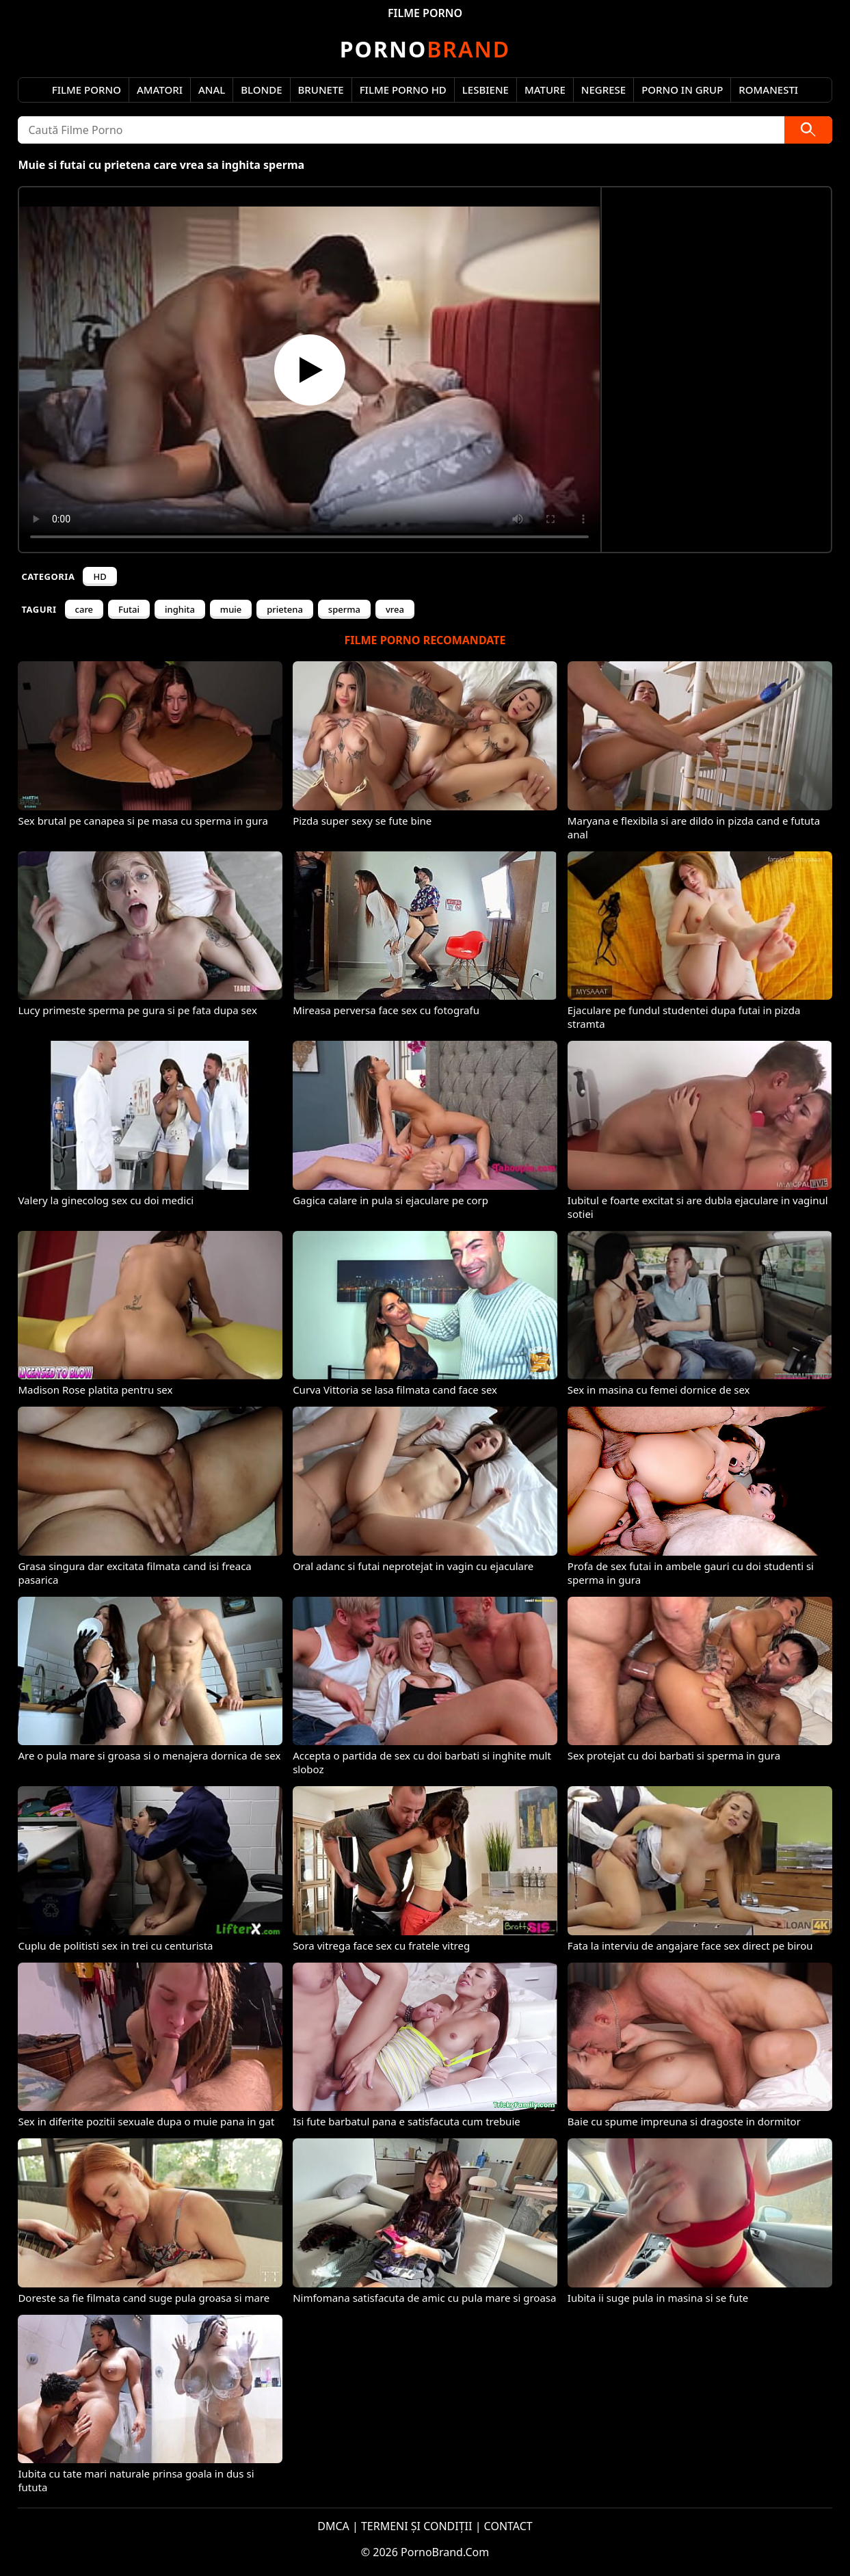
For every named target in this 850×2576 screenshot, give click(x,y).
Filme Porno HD (403, 89)
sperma (344, 609)
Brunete (321, 89)
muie (230, 609)
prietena (285, 609)
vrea (395, 609)
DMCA (333, 2526)
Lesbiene (485, 89)
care (84, 609)
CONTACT (508, 2526)
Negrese (603, 89)
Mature (545, 89)
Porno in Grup (682, 89)
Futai (129, 609)
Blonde (261, 89)
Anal (211, 89)
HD (99, 576)
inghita (180, 609)
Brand (425, 49)
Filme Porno (86, 89)
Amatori (160, 89)
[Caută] (808, 130)
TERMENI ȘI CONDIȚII (417, 2526)
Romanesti (768, 89)
